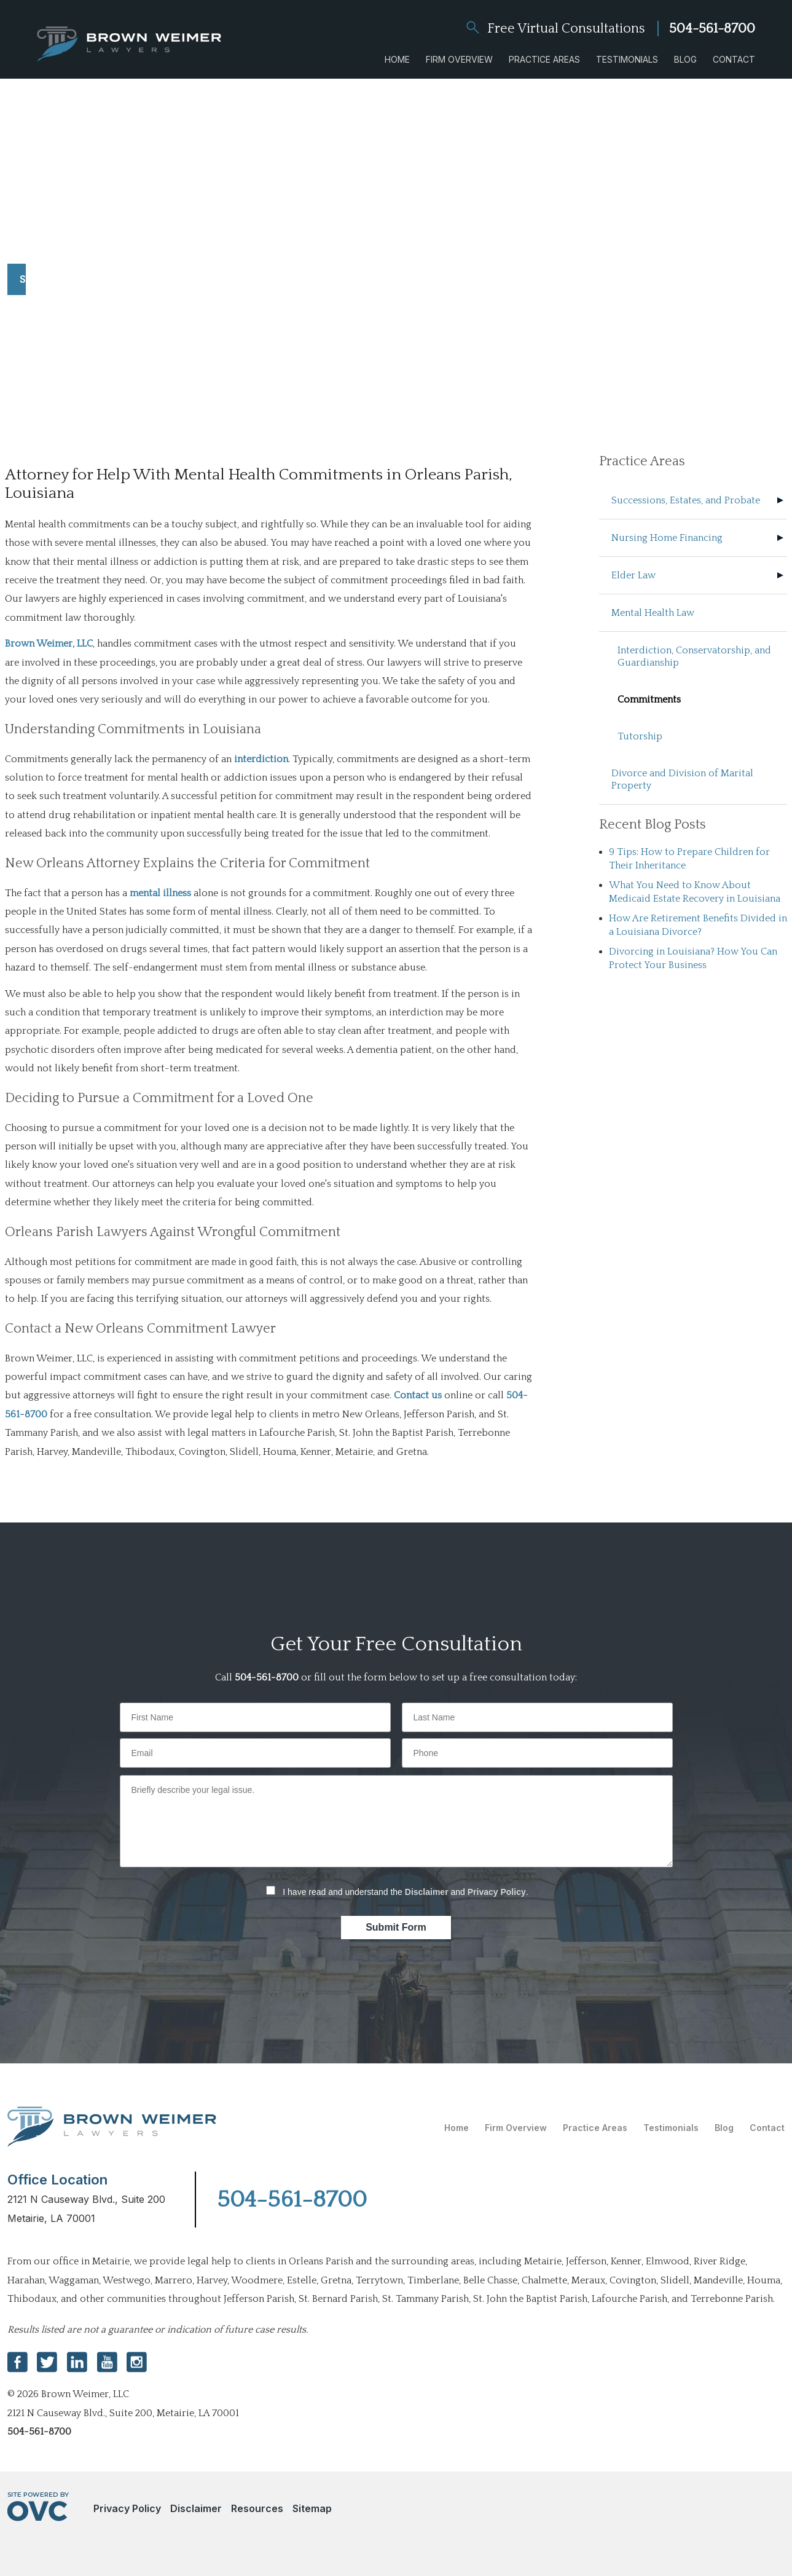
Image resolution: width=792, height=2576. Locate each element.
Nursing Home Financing (667, 537)
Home (397, 59)
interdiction (261, 759)
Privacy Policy (497, 1892)
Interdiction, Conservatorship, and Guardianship (694, 656)
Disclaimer (427, 1892)
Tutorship (640, 736)
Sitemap (312, 2508)
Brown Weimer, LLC (49, 643)
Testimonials (627, 59)
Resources (257, 2508)
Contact (734, 59)
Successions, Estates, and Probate (685, 500)
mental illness (160, 893)
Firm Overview (459, 59)
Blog (685, 59)
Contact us (418, 1395)
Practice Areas (544, 59)
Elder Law (633, 575)
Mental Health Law (652, 612)
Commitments (649, 699)
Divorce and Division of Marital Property (682, 779)
